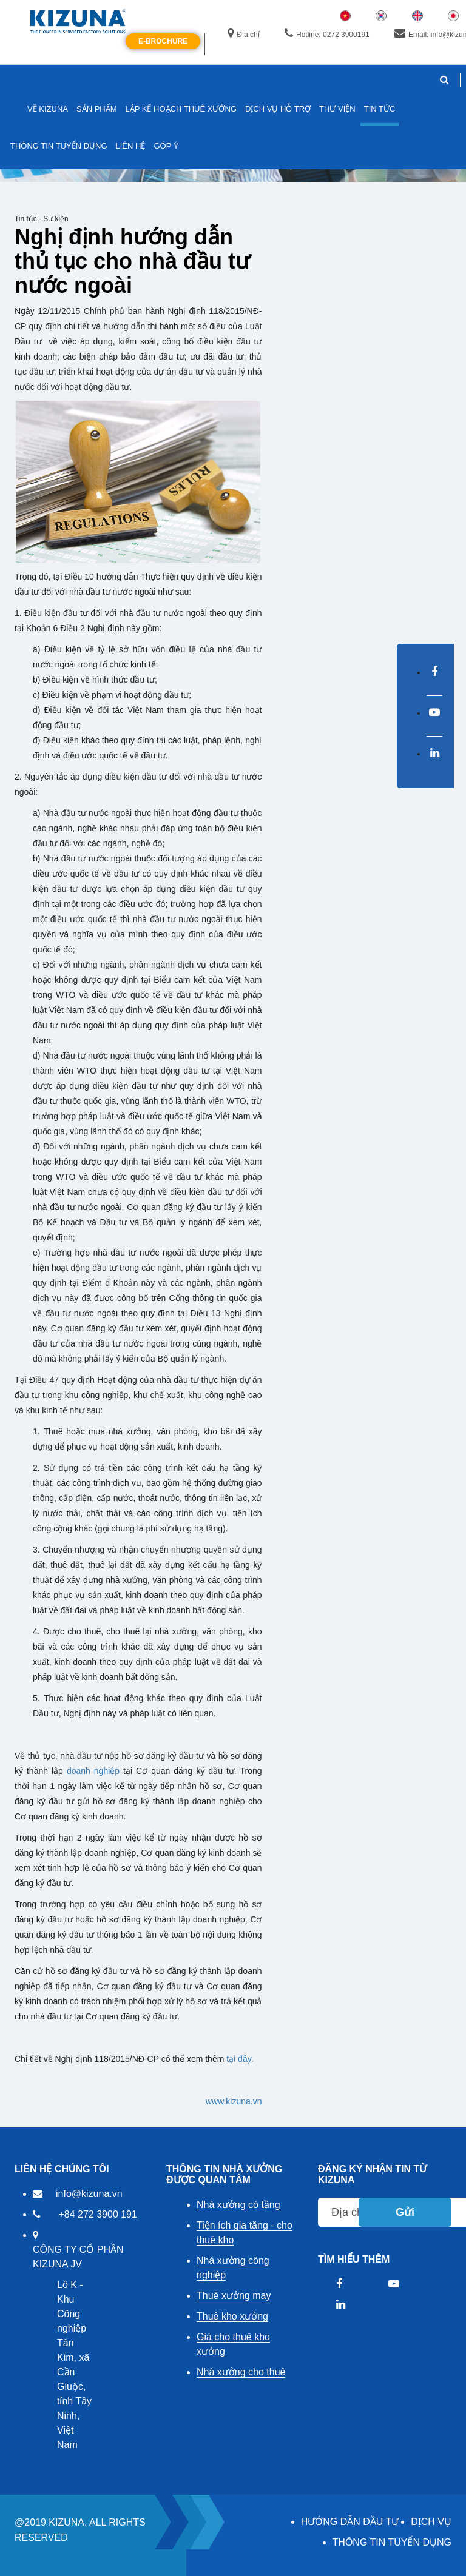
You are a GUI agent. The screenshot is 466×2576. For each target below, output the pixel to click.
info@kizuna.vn (89, 2194)
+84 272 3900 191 (97, 2214)
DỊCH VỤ (431, 2522)
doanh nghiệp (93, 1771)
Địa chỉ (243, 34)
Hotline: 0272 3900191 (327, 34)
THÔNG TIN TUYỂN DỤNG (392, 2542)
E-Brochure (162, 41)
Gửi (405, 2212)
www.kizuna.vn (234, 2101)
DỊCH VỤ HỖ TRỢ (278, 108)
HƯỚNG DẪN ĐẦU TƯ (350, 2522)
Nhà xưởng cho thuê (241, 2372)
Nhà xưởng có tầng (238, 2205)
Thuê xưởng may (234, 2295)
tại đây (238, 2059)
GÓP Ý (166, 145)
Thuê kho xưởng (232, 2316)
